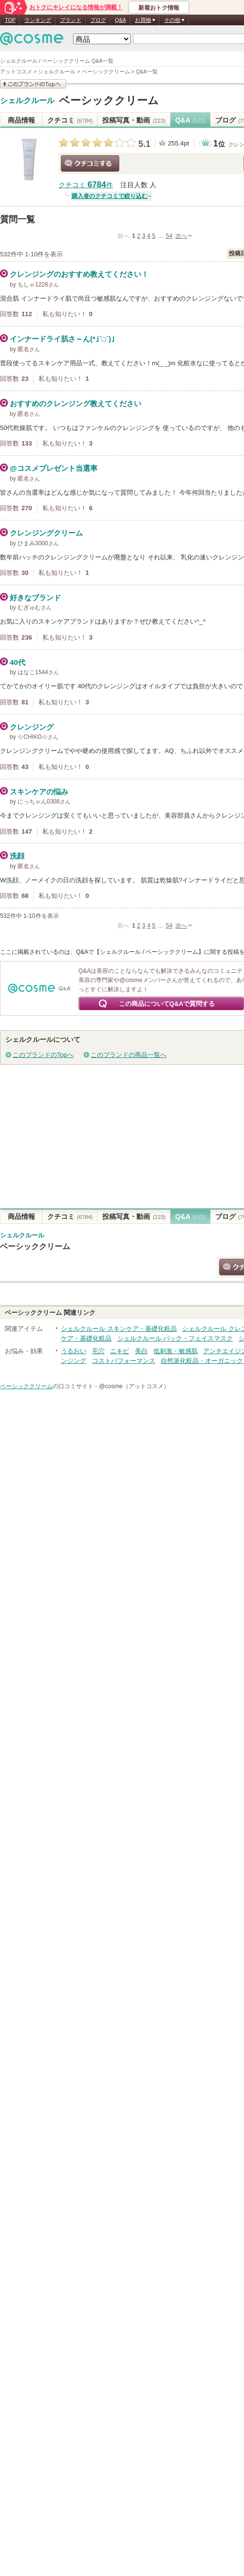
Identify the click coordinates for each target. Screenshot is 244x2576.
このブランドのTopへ (43, 1054)
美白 (141, 1351)
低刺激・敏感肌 (175, 1351)
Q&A (120, 20)
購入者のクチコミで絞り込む (110, 196)
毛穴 (98, 1351)
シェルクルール (27, 100)
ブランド (70, 20)
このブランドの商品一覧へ (129, 1054)
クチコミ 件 (85, 185)
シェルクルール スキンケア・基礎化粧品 (119, 1328)
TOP (10, 20)
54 (169, 236)
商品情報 (21, 120)
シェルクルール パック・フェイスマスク (175, 1338)
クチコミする (90, 163)
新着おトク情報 (158, 7)
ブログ (98, 20)
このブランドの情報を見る (33, 84)
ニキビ (119, 1351)
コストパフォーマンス (123, 1360)
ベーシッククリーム (109, 100)
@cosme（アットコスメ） (134, 1386)
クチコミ (70, 120)
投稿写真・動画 (133, 120)
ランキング (37, 20)
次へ (181, 236)
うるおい (73, 1351)
